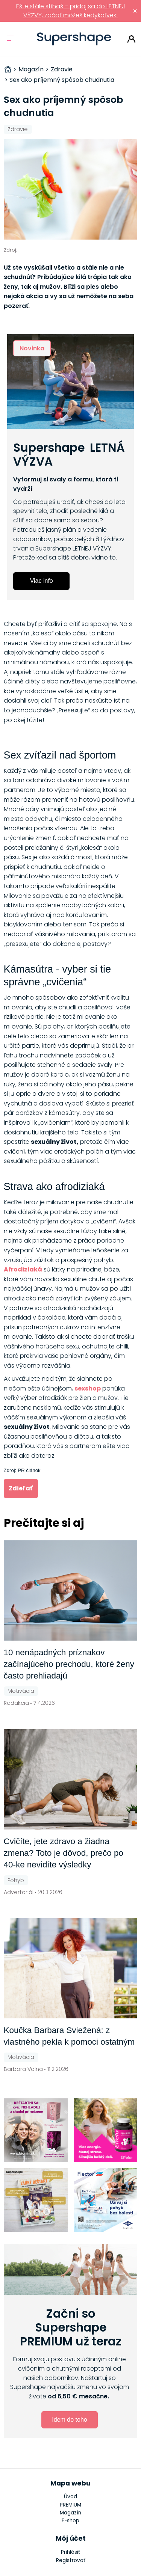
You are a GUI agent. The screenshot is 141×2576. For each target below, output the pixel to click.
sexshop (87, 1388)
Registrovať (70, 2560)
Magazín (70, 2512)
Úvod (70, 2496)
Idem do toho (69, 2419)
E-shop (70, 2520)
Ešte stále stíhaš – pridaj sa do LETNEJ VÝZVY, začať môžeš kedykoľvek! (70, 11)
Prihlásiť (131, 39)
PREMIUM (70, 2504)
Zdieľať (21, 1488)
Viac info (41, 581)
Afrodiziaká (23, 1269)
